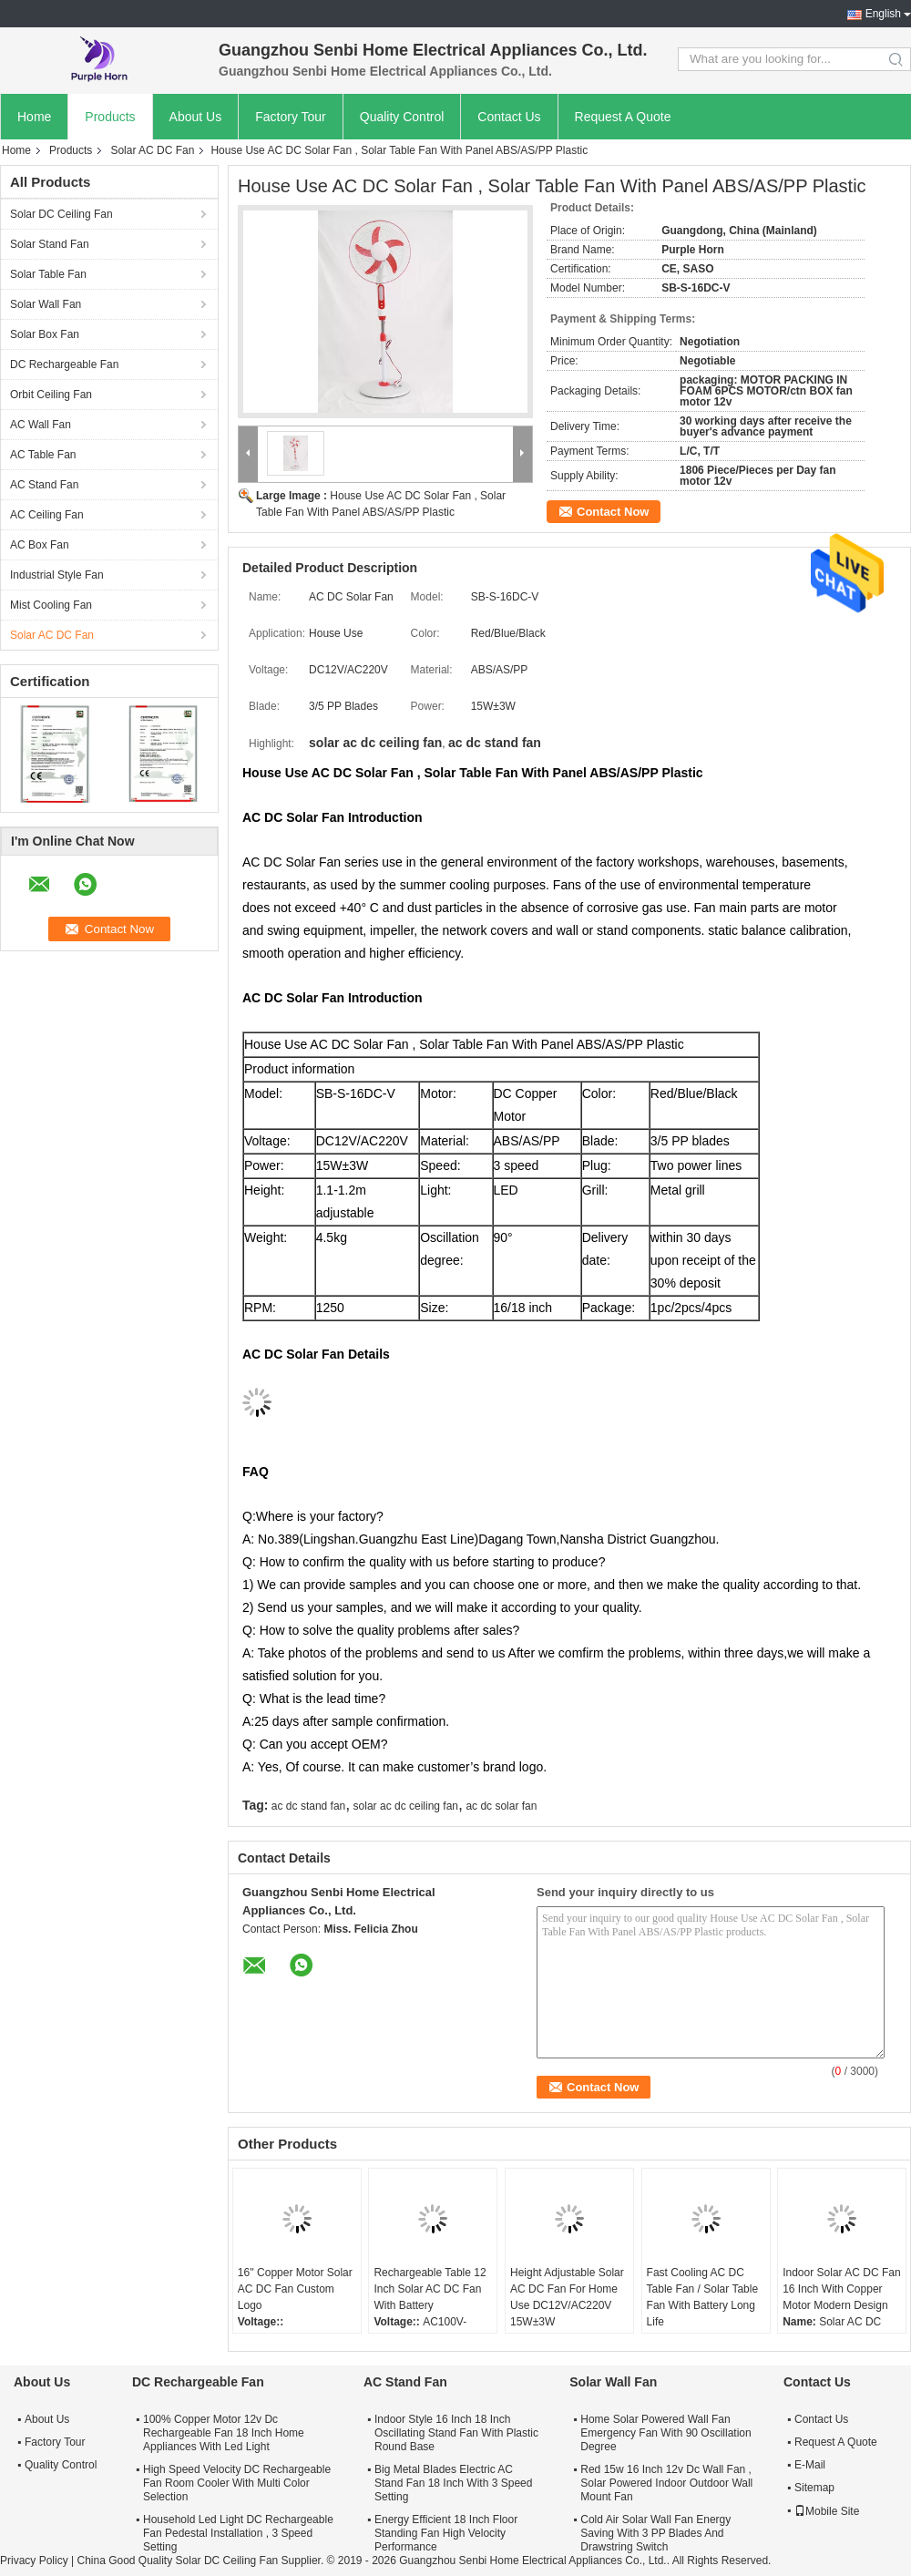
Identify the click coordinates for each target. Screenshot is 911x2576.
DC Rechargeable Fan (64, 364)
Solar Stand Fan (49, 244)
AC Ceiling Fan (47, 514)
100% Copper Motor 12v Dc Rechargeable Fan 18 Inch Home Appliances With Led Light (223, 2433)
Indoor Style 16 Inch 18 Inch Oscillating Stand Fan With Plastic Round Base (456, 2433)
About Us (195, 116)
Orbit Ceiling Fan (51, 394)
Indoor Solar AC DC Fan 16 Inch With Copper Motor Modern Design (841, 2289)
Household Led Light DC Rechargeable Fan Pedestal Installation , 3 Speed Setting (238, 2533)
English (883, 13)
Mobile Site (826, 2511)
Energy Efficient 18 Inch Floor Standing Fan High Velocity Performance (445, 2533)
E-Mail (809, 2464)
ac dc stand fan (308, 1806)
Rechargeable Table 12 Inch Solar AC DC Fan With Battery (430, 2289)
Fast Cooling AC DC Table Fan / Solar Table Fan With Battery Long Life (703, 2297)
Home (34, 116)
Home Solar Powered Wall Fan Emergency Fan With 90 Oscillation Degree (665, 2433)
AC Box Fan (39, 545)
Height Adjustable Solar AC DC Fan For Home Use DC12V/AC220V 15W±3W (567, 2297)
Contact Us (508, 116)
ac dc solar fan (501, 1806)
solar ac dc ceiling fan (405, 1806)
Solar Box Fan (44, 334)
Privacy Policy (34, 2560)
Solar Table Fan (48, 274)
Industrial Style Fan (57, 575)
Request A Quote (623, 116)
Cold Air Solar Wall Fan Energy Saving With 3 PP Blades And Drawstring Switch (655, 2533)
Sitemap (814, 2487)
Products (110, 116)
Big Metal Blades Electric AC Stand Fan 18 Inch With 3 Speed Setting (453, 2483)
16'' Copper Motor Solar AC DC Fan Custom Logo (295, 2289)
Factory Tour (290, 116)
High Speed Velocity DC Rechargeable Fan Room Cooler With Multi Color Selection (237, 2483)
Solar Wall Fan (45, 304)
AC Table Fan (43, 454)
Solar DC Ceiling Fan (61, 214)
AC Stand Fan (44, 484)
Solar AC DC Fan (152, 150)
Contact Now (613, 511)
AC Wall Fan (40, 424)
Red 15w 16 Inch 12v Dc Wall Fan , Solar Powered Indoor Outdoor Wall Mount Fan (666, 2483)
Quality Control (402, 116)
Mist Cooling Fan (51, 605)
